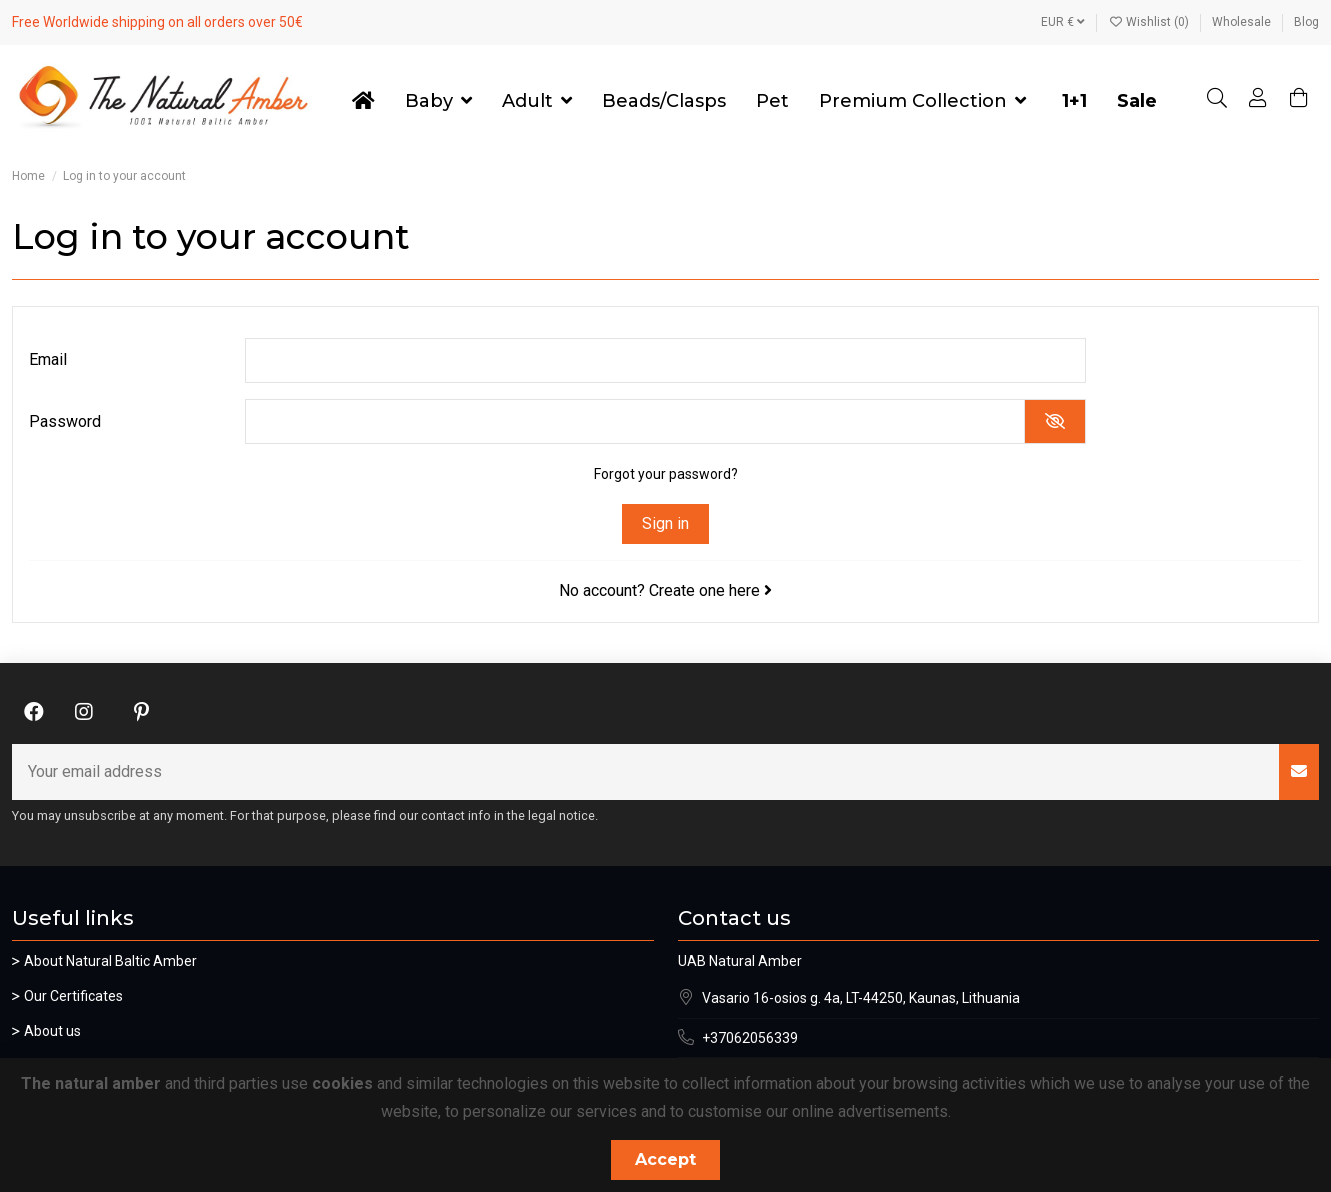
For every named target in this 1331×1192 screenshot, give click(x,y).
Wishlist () (1150, 22)
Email (48, 359)
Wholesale (1243, 22)
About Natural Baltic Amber (110, 961)
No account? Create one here (665, 590)
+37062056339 (750, 1038)
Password (65, 421)
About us (52, 1031)
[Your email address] (646, 772)
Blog (1306, 22)
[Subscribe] (1299, 772)
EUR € (1063, 22)
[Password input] (635, 421)
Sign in (665, 523)
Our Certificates (73, 996)
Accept (665, 1159)
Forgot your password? (666, 474)
